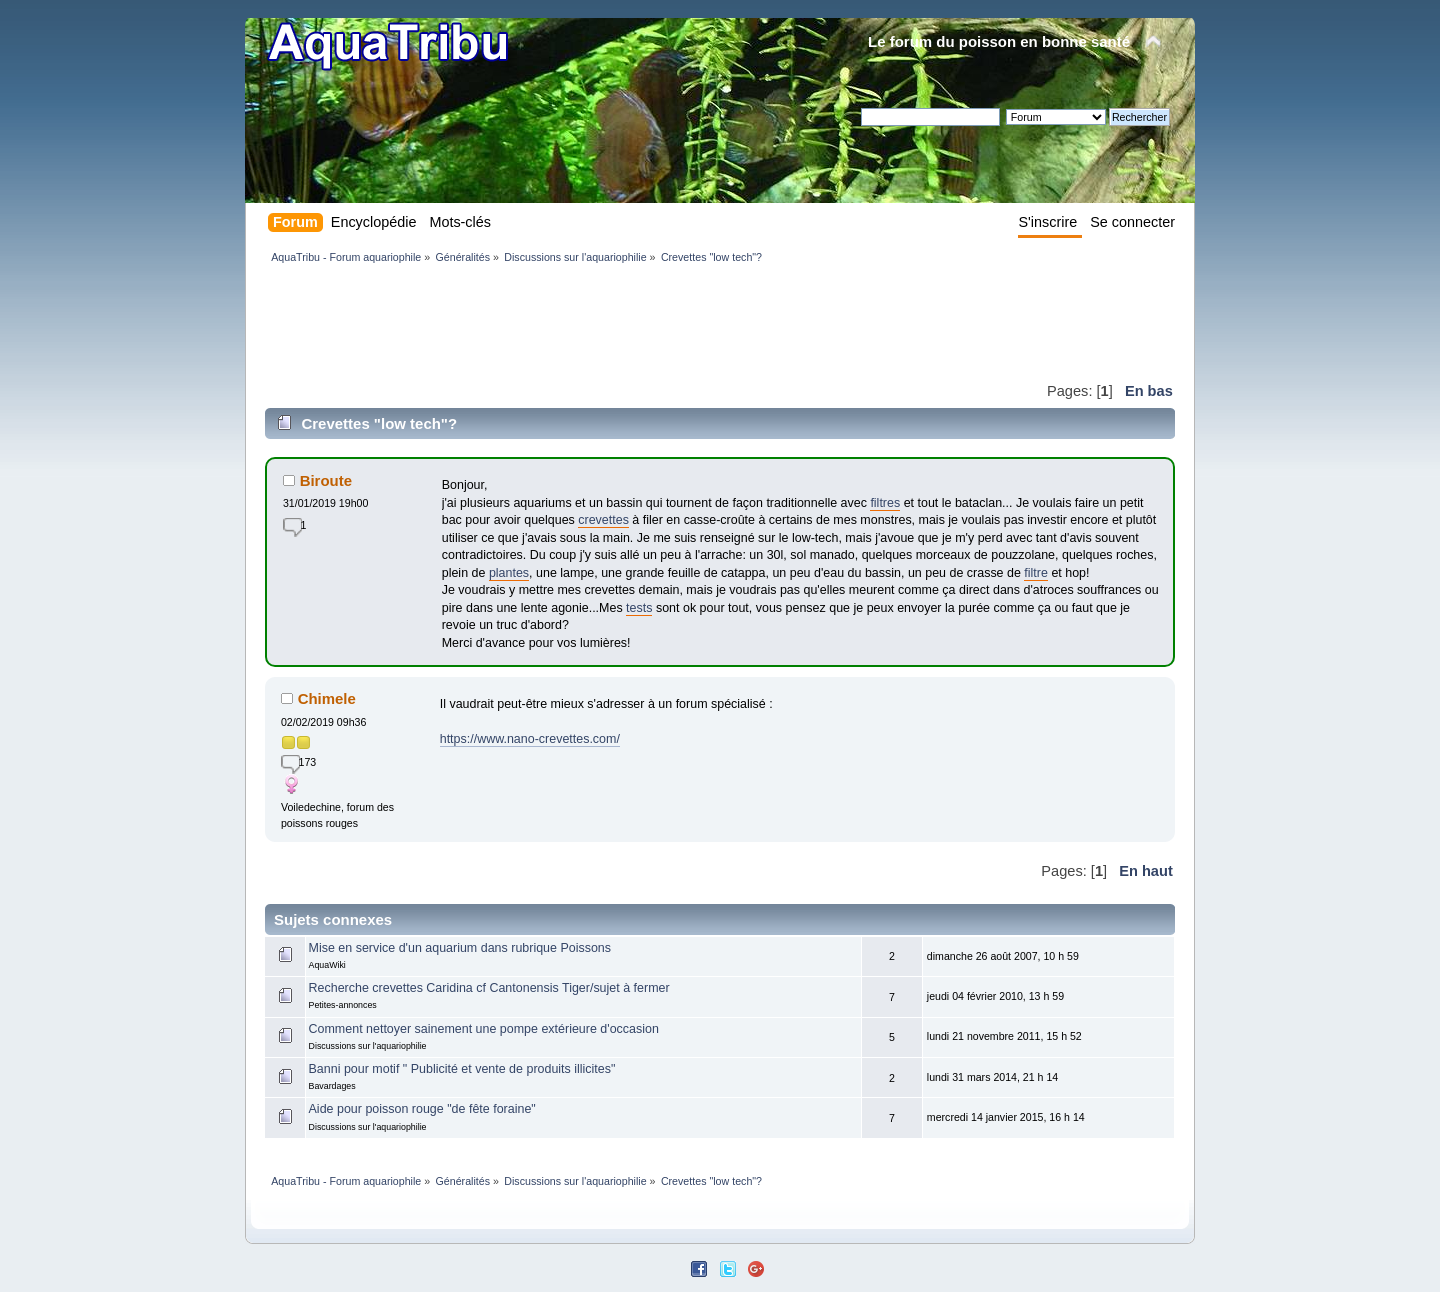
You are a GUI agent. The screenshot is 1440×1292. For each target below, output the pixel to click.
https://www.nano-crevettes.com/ (530, 739)
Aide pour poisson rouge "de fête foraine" (422, 1109)
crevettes (603, 520)
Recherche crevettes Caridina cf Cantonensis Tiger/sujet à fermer (489, 988)
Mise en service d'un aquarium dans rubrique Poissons (460, 948)
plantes (509, 573)
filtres (885, 503)
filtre (1036, 573)
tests (639, 608)
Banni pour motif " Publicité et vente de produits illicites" (462, 1069)
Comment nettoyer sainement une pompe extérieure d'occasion (484, 1029)
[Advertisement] (629, 322)
